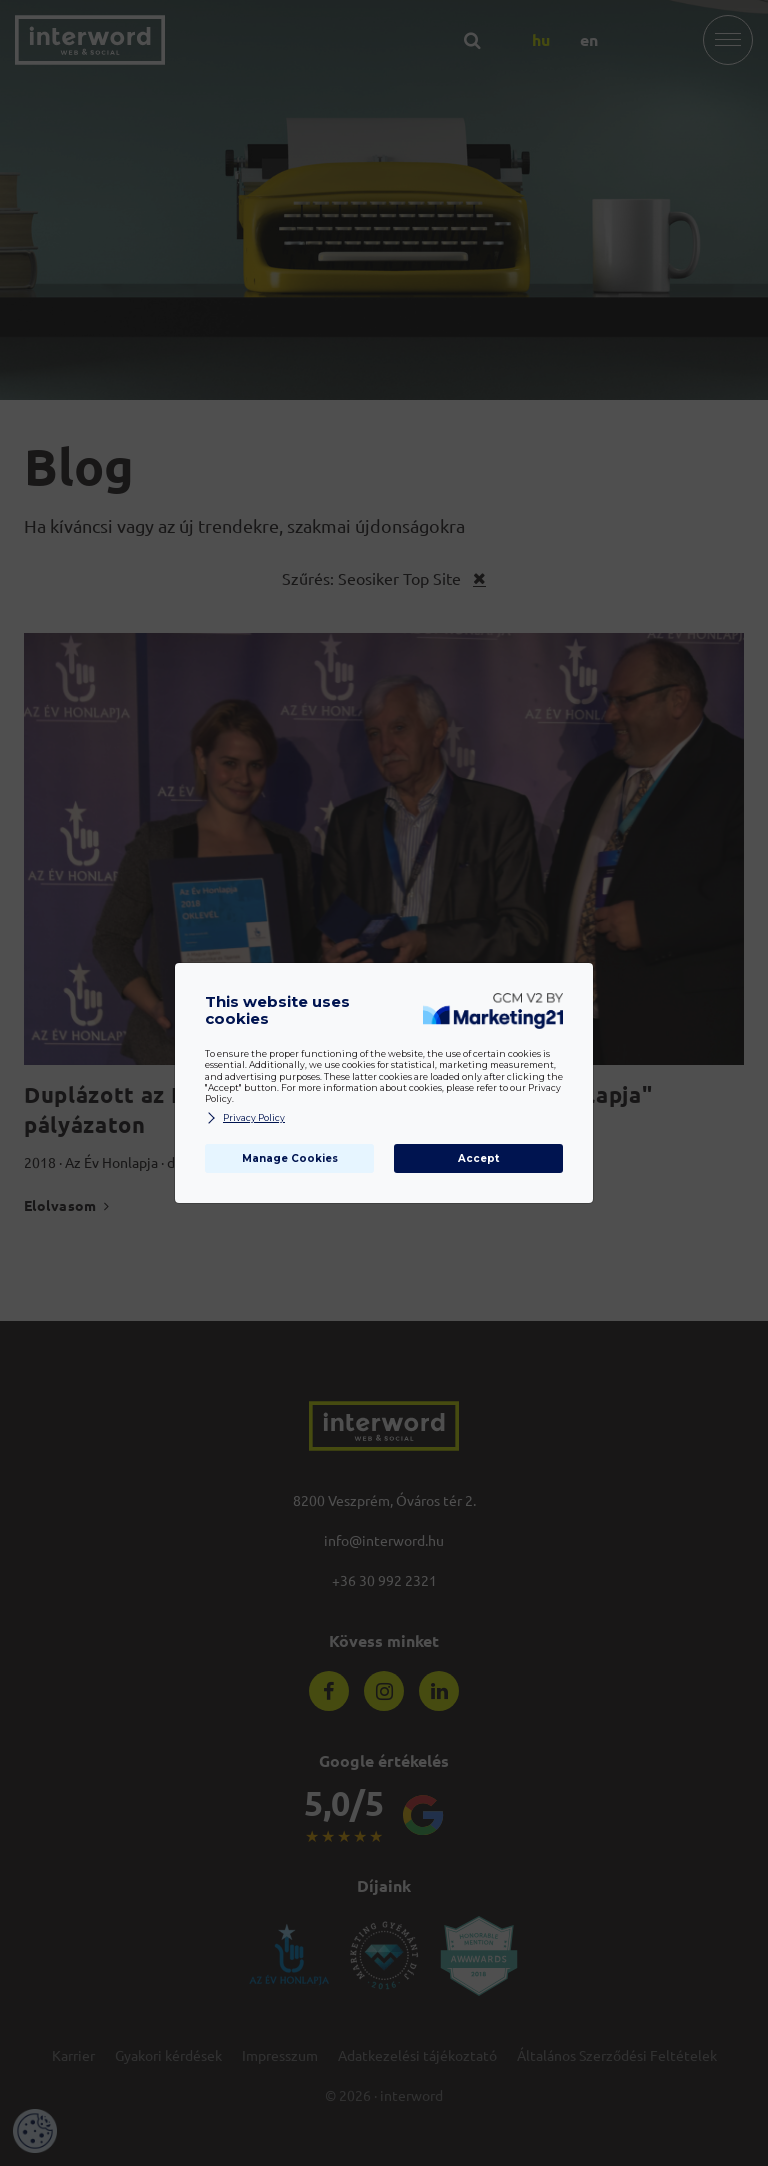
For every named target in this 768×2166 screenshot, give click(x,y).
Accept (478, 1158)
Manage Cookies (290, 1158)
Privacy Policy (245, 1118)
